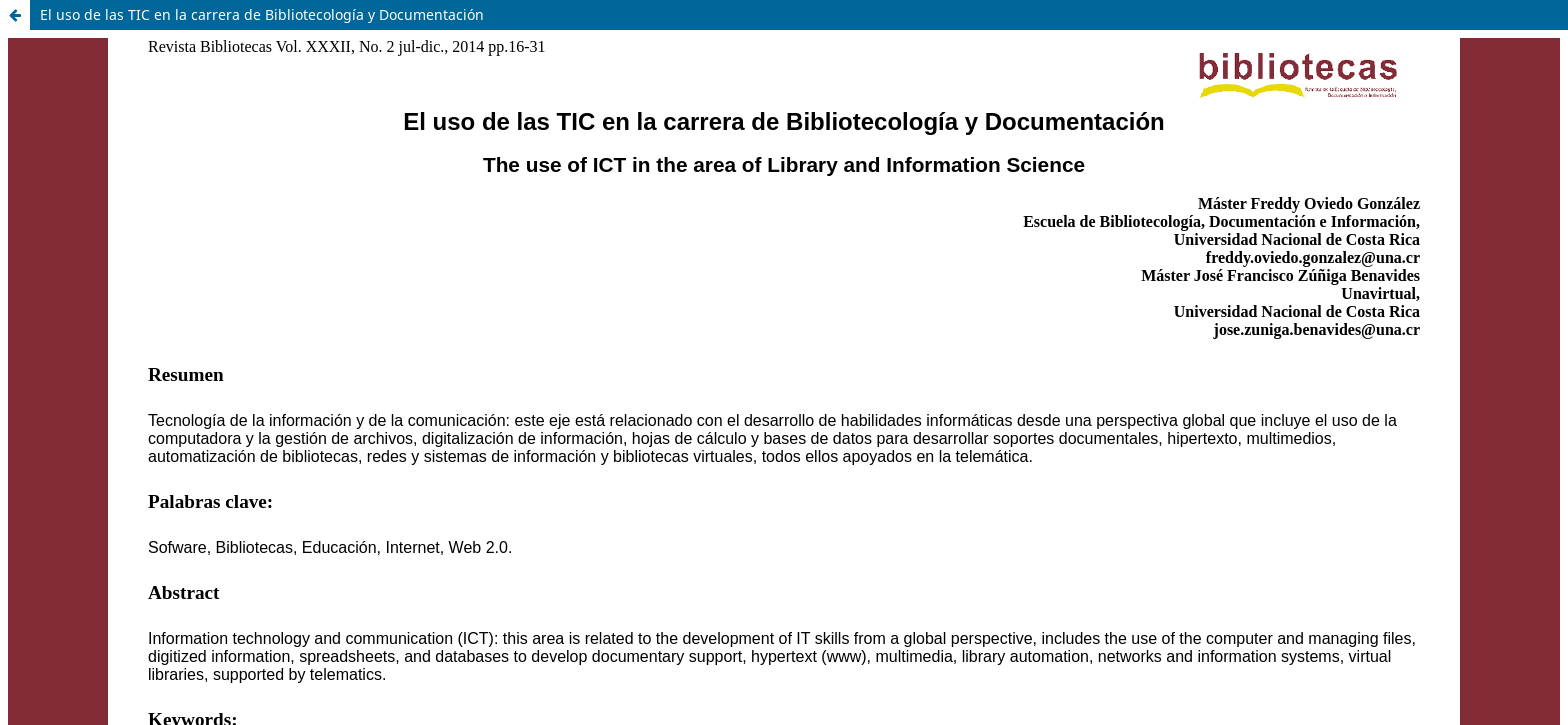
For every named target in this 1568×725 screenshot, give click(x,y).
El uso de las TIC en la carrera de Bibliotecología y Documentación (262, 14)
